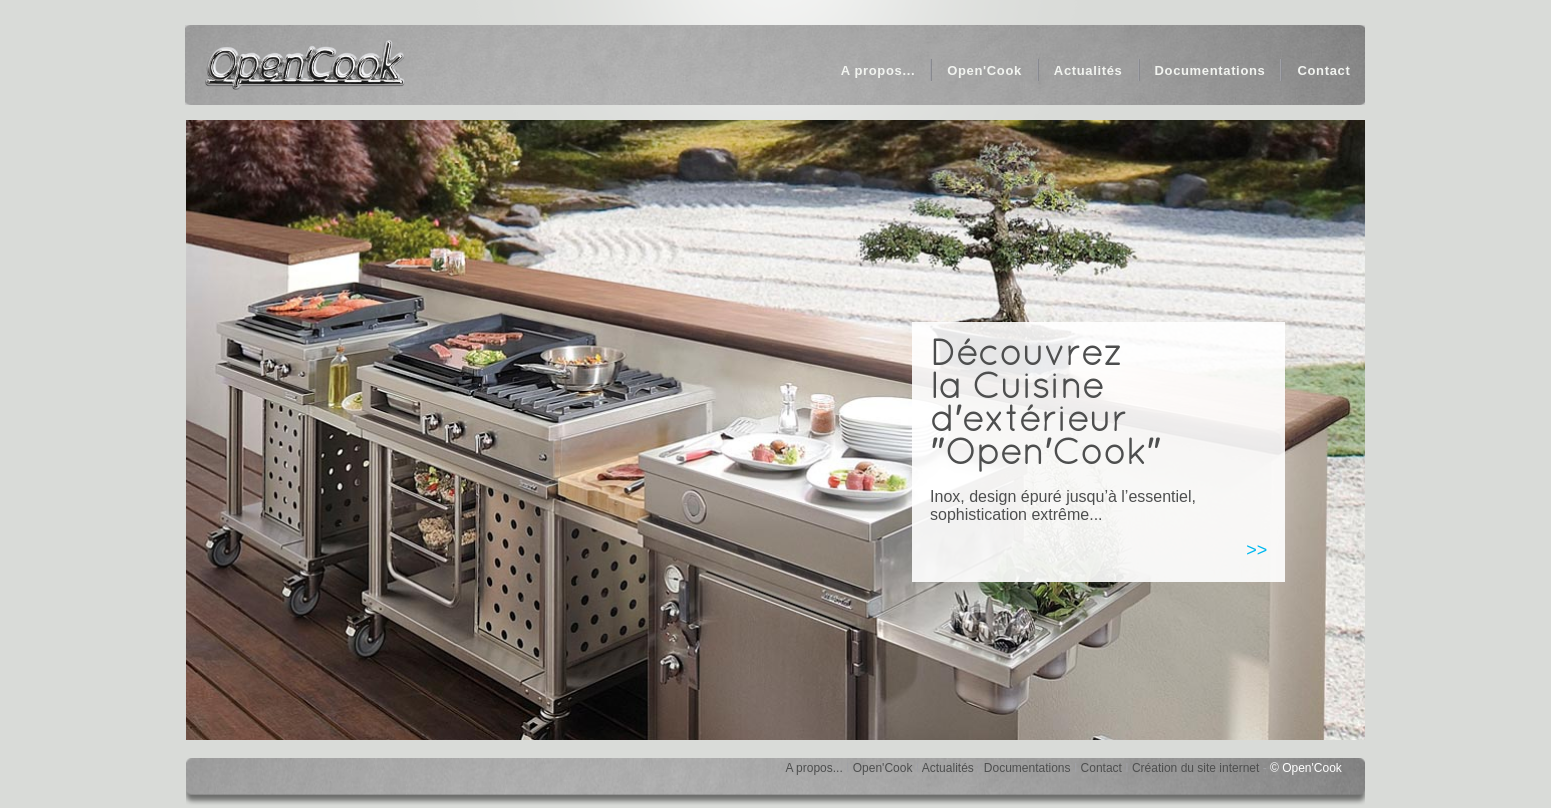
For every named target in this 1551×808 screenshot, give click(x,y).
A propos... (813, 768)
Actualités (948, 768)
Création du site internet (1195, 768)
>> (1256, 550)
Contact (1101, 768)
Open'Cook (883, 768)
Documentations (1027, 768)
